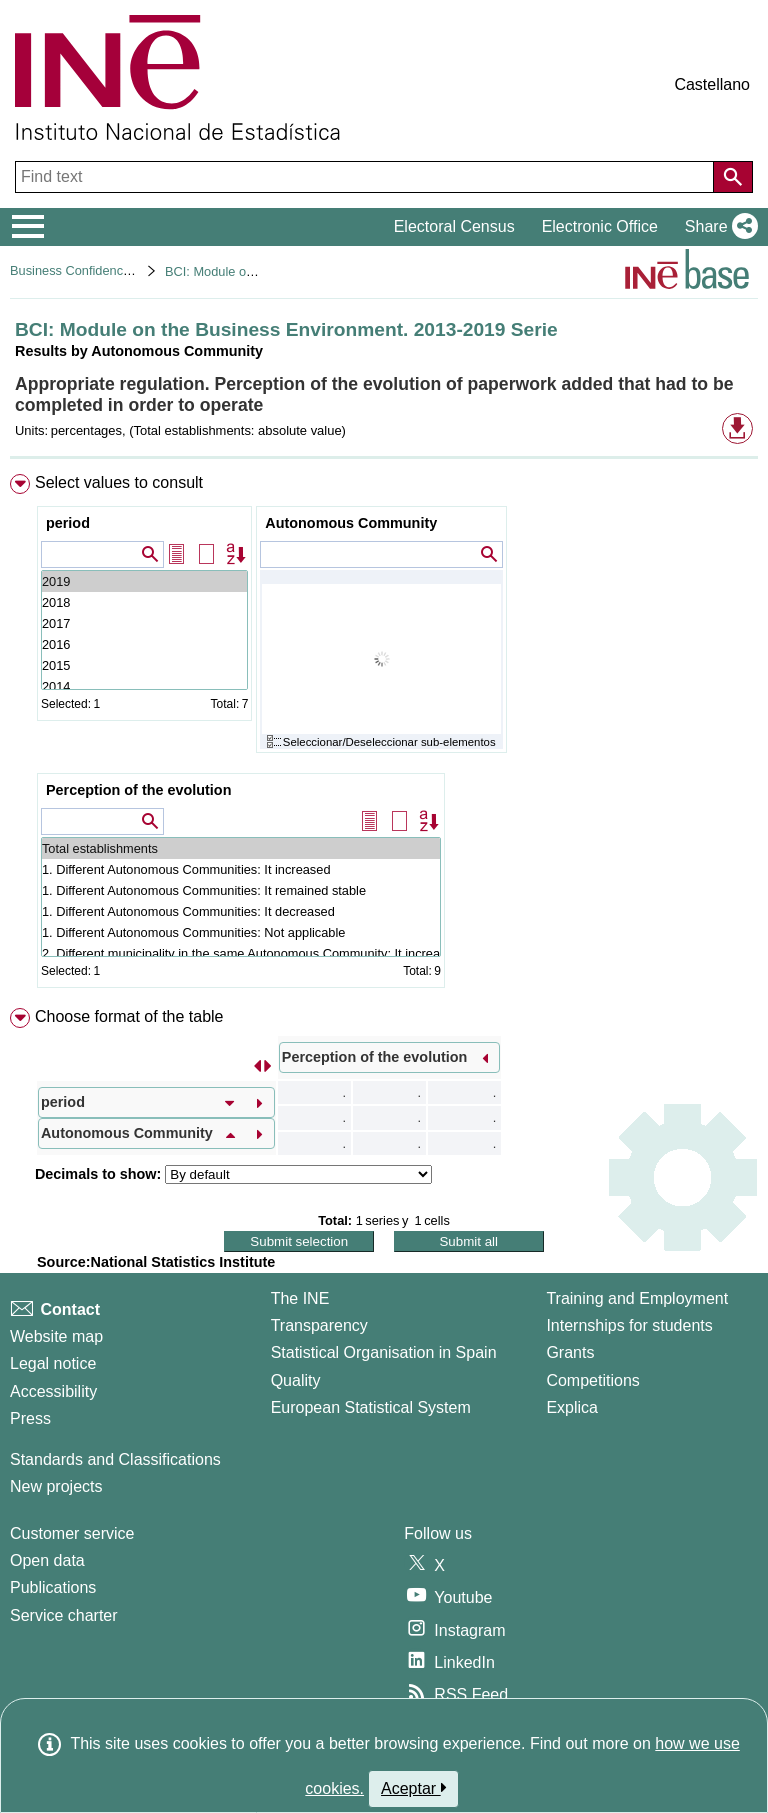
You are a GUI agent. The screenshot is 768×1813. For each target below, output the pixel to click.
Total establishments (241, 848)
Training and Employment (637, 1298)
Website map (56, 1336)
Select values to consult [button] (119, 482)
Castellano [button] (712, 84)
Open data (47, 1560)
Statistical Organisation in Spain (384, 1352)
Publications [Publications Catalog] (53, 1587)
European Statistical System (371, 1407)
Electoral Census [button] (454, 226)
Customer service (72, 1533)
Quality (296, 1380)
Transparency (319, 1325)
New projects (56, 1486)
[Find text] (366, 177)
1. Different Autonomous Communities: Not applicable (241, 932)
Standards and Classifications (115, 1459)
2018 (144, 602)
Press (30, 1418)
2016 (144, 644)
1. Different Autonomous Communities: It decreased (241, 911)
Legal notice (53, 1363)
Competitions (592, 1380)
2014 (144, 686)
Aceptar (413, 1788)
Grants (570, 1352)
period (68, 523)
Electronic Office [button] (600, 226)
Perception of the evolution (139, 790)
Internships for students (629, 1325)
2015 (144, 665)
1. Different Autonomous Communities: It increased (241, 869)
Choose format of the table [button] (129, 1016)
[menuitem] (384, 735)
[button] (717, 227)
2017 (144, 623)
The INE (300, 1298)
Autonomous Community (351, 523)
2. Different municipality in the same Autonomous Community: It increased (241, 953)
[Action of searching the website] (733, 177)
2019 (144, 581)
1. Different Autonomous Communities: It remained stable (241, 890)
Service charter (64, 1615)
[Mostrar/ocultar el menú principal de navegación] (28, 227)
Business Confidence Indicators (99, 270)
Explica (572, 1407)
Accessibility (53, 1391)
